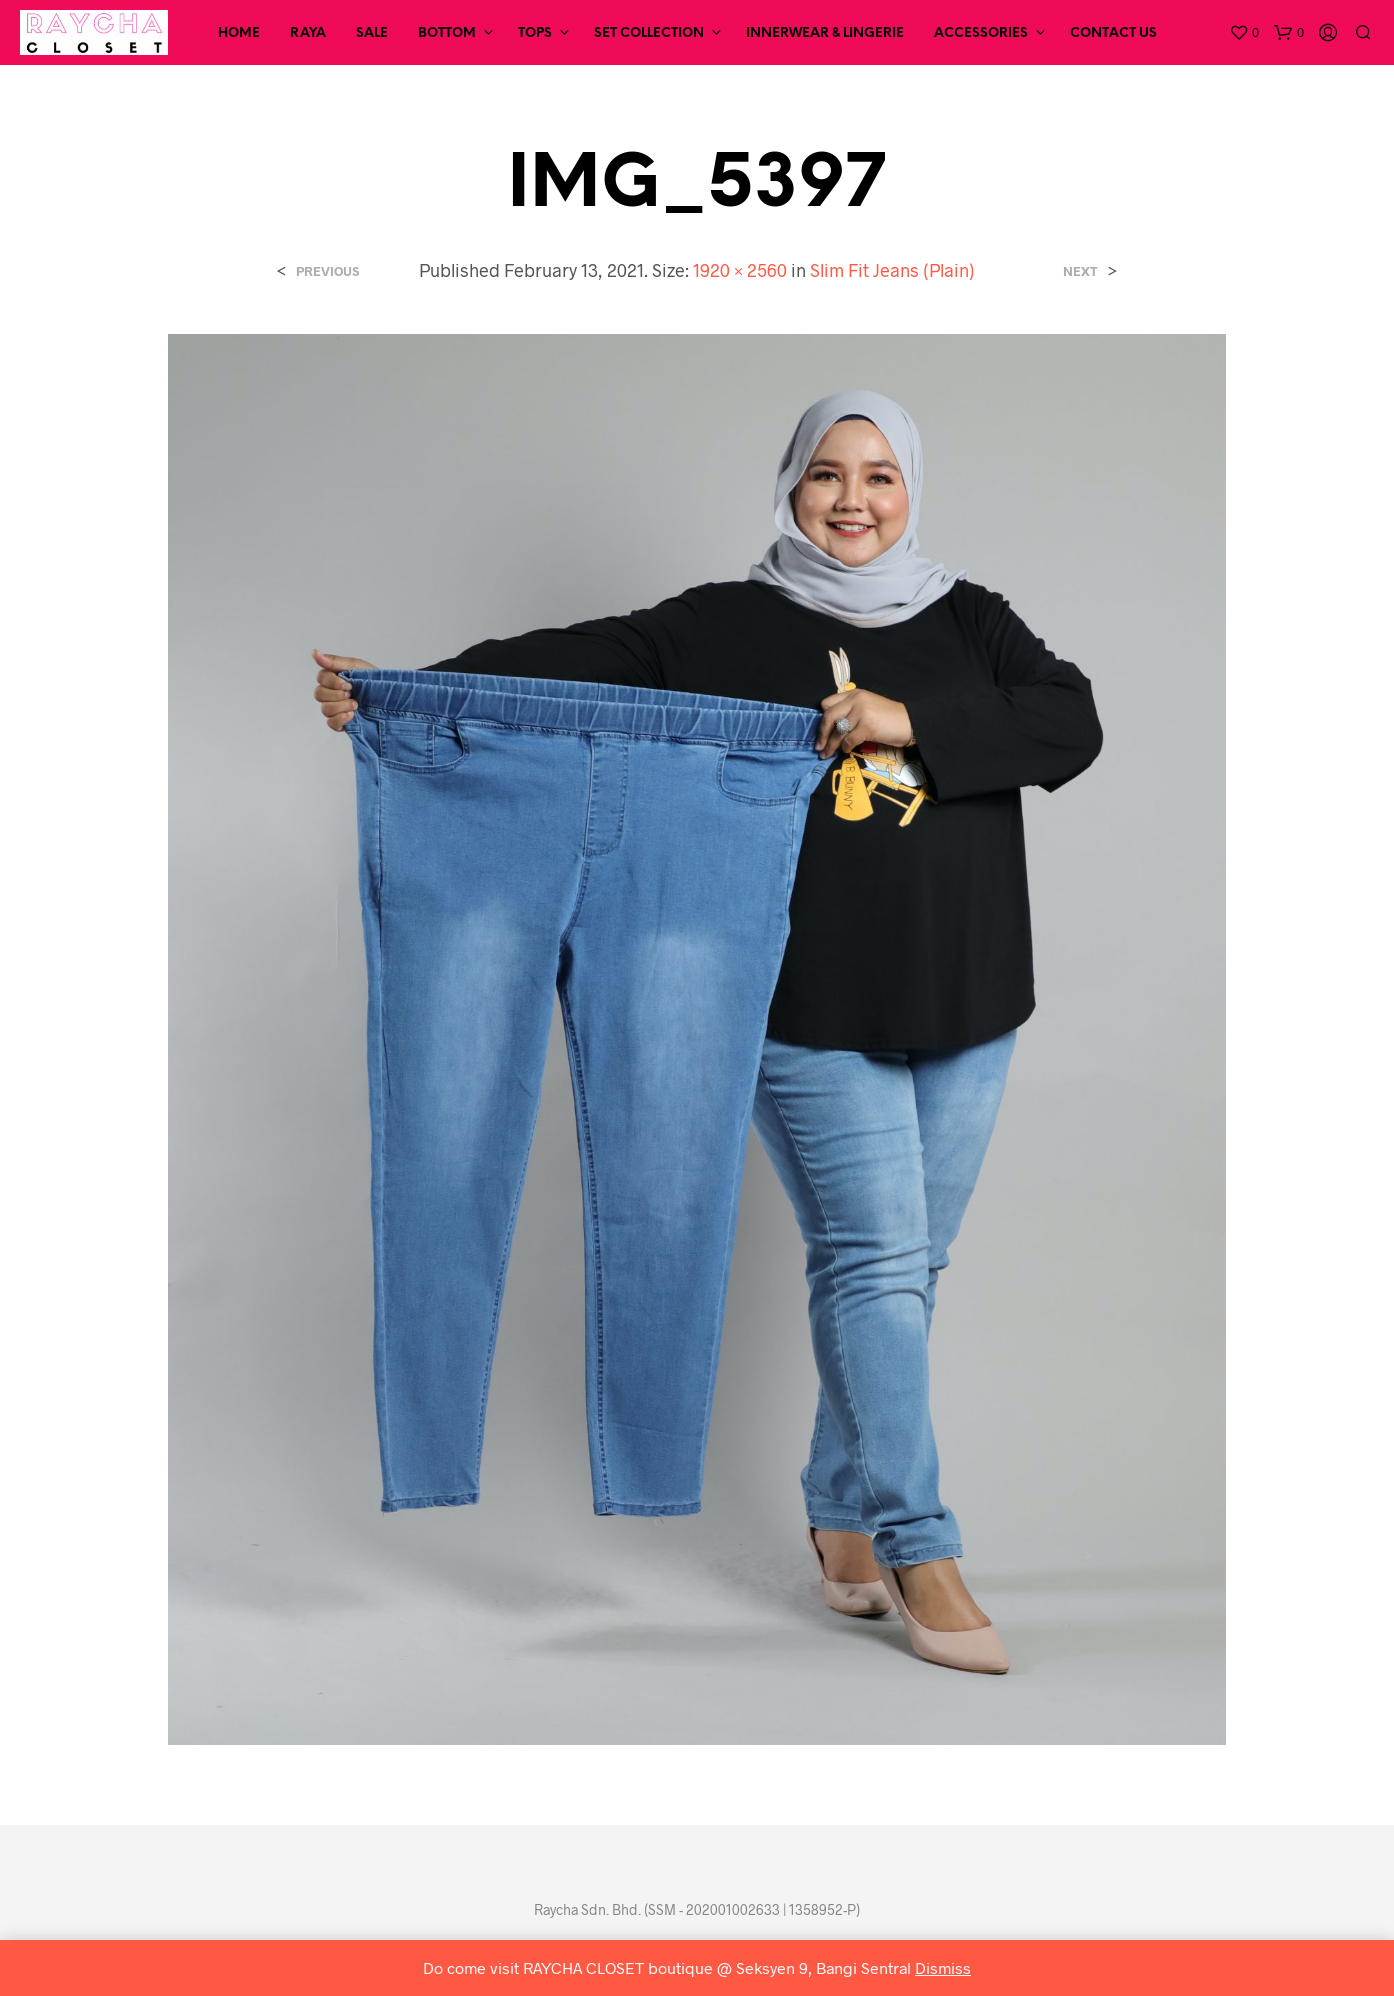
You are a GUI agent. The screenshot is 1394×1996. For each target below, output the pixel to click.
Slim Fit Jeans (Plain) (892, 270)
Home (239, 33)
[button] (1244, 33)
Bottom (447, 33)
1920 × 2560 (740, 270)
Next (1080, 271)
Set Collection (649, 33)
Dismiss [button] (943, 1967)
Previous (327, 271)
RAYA (308, 33)
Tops (535, 33)
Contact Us (1113, 33)
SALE (372, 33)
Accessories (981, 33)
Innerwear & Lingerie (825, 33)
